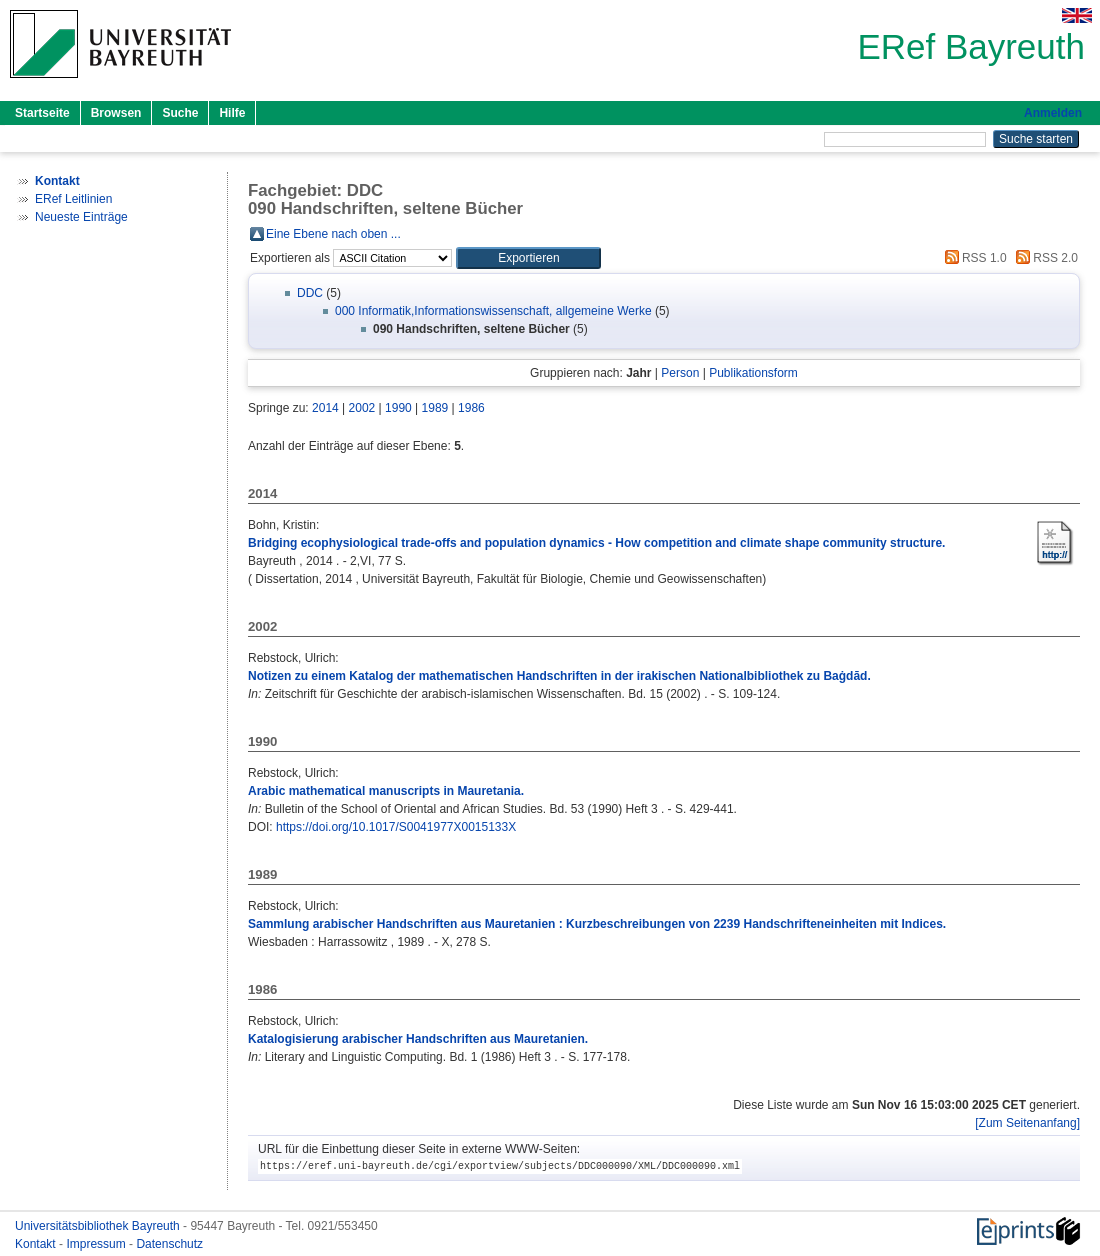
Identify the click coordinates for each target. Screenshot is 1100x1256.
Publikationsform (753, 373)
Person (680, 373)
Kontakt (37, 1244)
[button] (528, 258)
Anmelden (1053, 113)
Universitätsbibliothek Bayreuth (99, 1226)
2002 (362, 408)
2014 (325, 408)
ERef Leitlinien (73, 199)
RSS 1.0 (973, 258)
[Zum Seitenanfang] (1027, 1123)
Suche (180, 113)
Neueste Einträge (81, 217)
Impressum (97, 1244)
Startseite (42, 113)
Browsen (116, 113)
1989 (435, 408)
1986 (471, 408)
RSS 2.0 (1044, 258)
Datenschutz (169, 1244)
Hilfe (232, 113)
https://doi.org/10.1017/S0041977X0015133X (396, 827)
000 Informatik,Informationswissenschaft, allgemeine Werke (493, 311)
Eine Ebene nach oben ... (333, 234)
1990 (398, 408)
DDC (310, 293)
